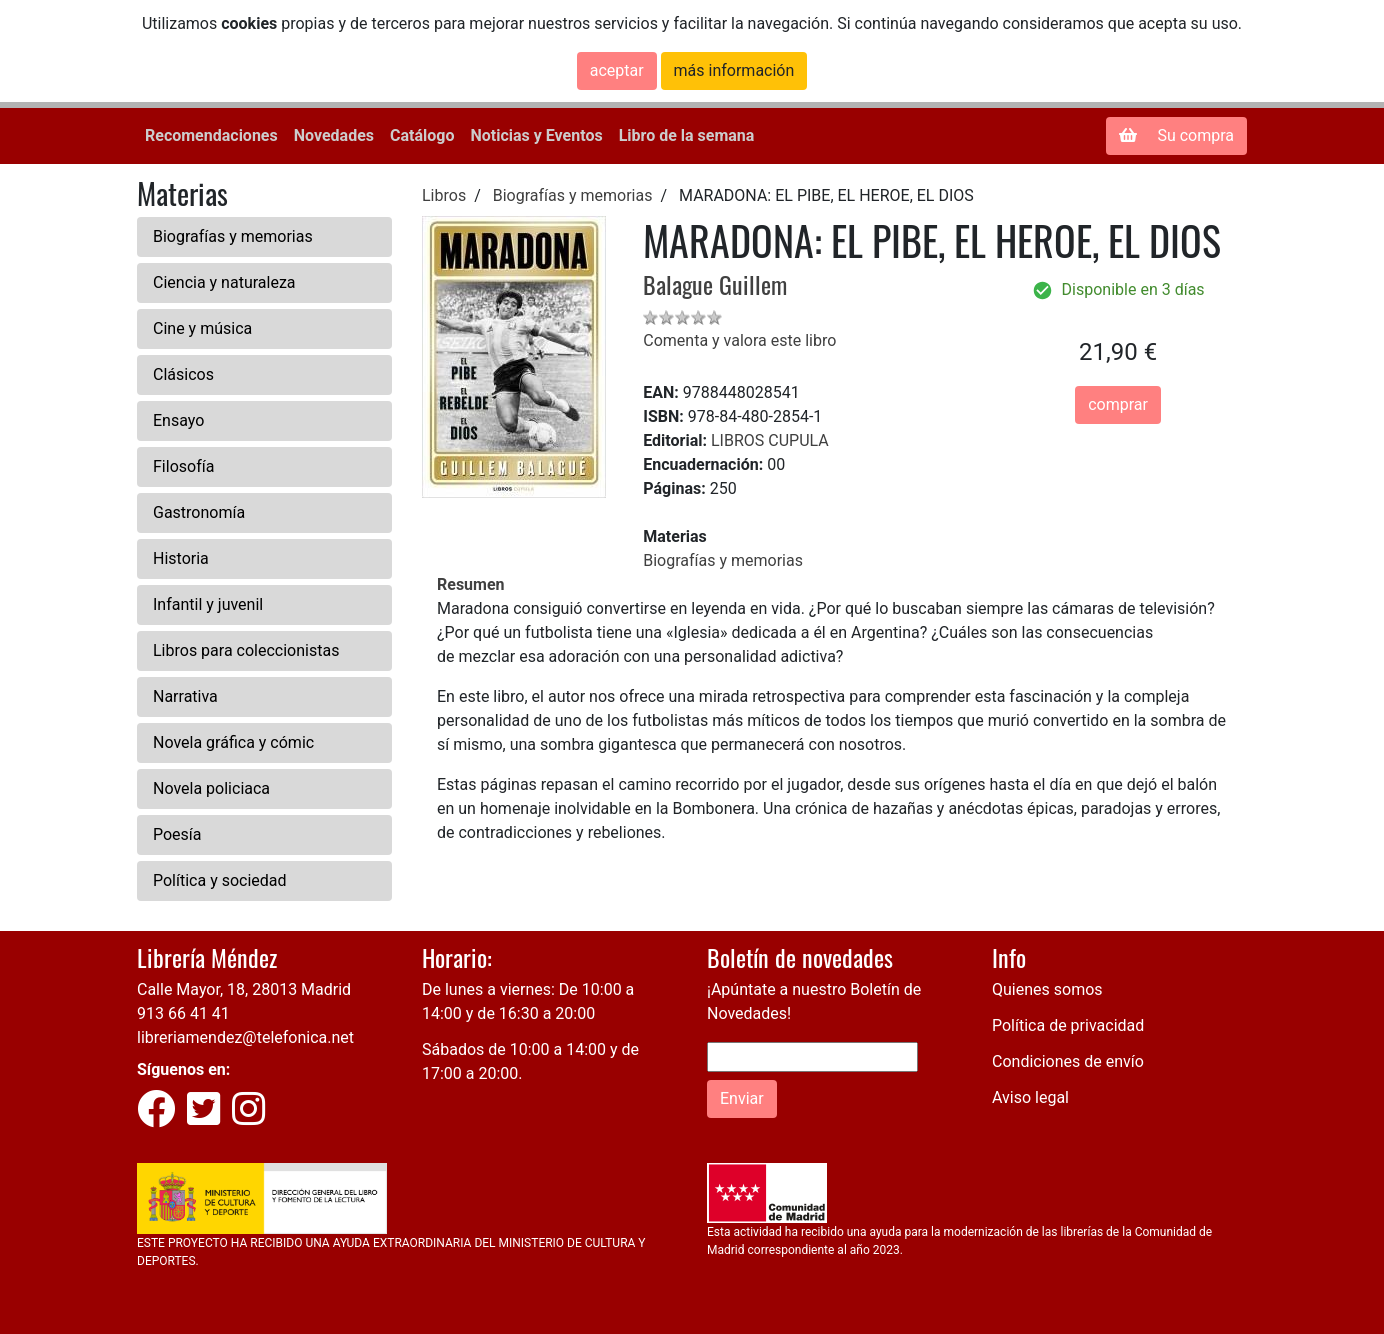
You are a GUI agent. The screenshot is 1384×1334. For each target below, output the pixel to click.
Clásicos (183, 374)
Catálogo (422, 135)
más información (734, 70)
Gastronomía (199, 512)
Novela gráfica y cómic (233, 742)
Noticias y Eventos (536, 135)
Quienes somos (1047, 989)
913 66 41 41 (183, 1013)
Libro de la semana (687, 135)
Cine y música (202, 328)
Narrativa (185, 696)
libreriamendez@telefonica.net (245, 1037)
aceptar (617, 70)
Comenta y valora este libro (739, 340)
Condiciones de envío (1068, 1061)
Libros (444, 195)
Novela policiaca (211, 788)
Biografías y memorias (233, 236)
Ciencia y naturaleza (224, 282)
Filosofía (183, 466)
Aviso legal (1030, 1097)
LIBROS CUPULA (770, 440)
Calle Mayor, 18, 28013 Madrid (244, 989)
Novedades (334, 135)
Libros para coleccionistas (246, 650)
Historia (181, 558)
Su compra (1176, 135)
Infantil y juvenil (208, 604)
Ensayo (178, 420)
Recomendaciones (211, 135)
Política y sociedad (220, 880)
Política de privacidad (1068, 1025)
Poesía (177, 834)
